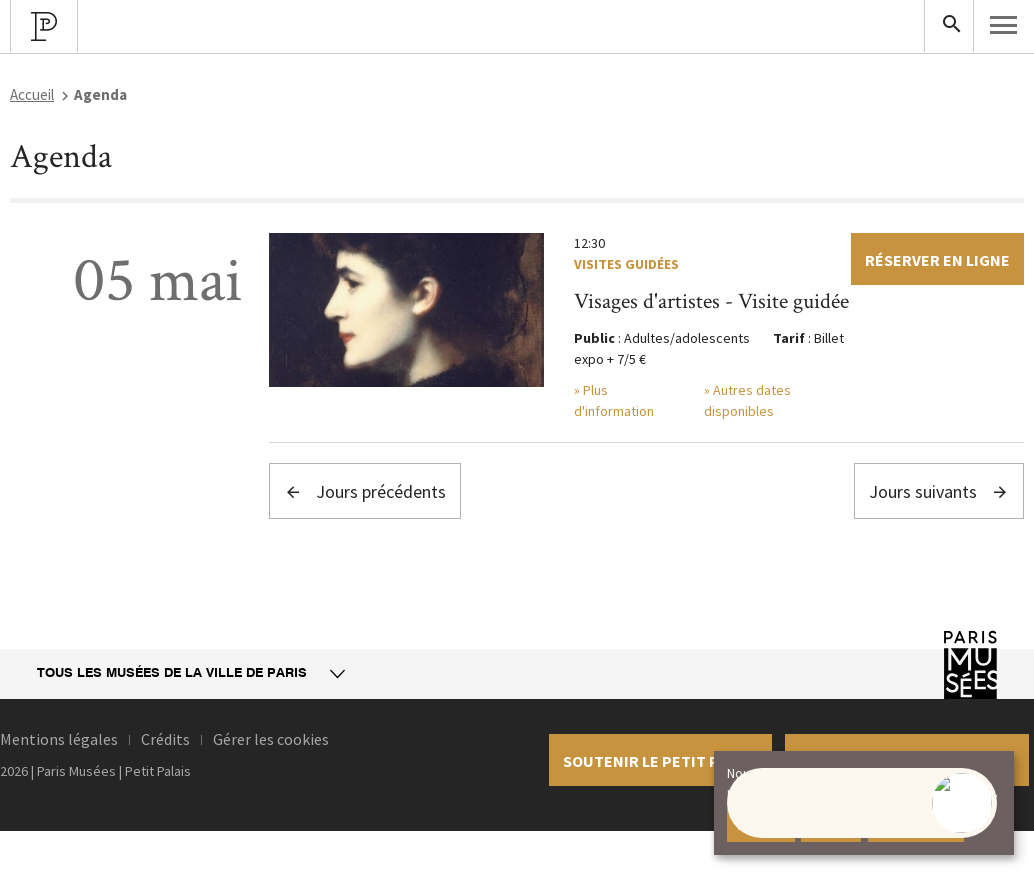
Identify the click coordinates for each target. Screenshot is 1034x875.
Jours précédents (365, 491)
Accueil (32, 94)
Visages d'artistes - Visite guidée (711, 301)
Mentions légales (59, 739)
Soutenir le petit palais (660, 761)
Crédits (165, 739)
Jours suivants (939, 491)
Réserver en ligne (937, 260)
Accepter (761, 825)
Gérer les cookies (271, 739)
